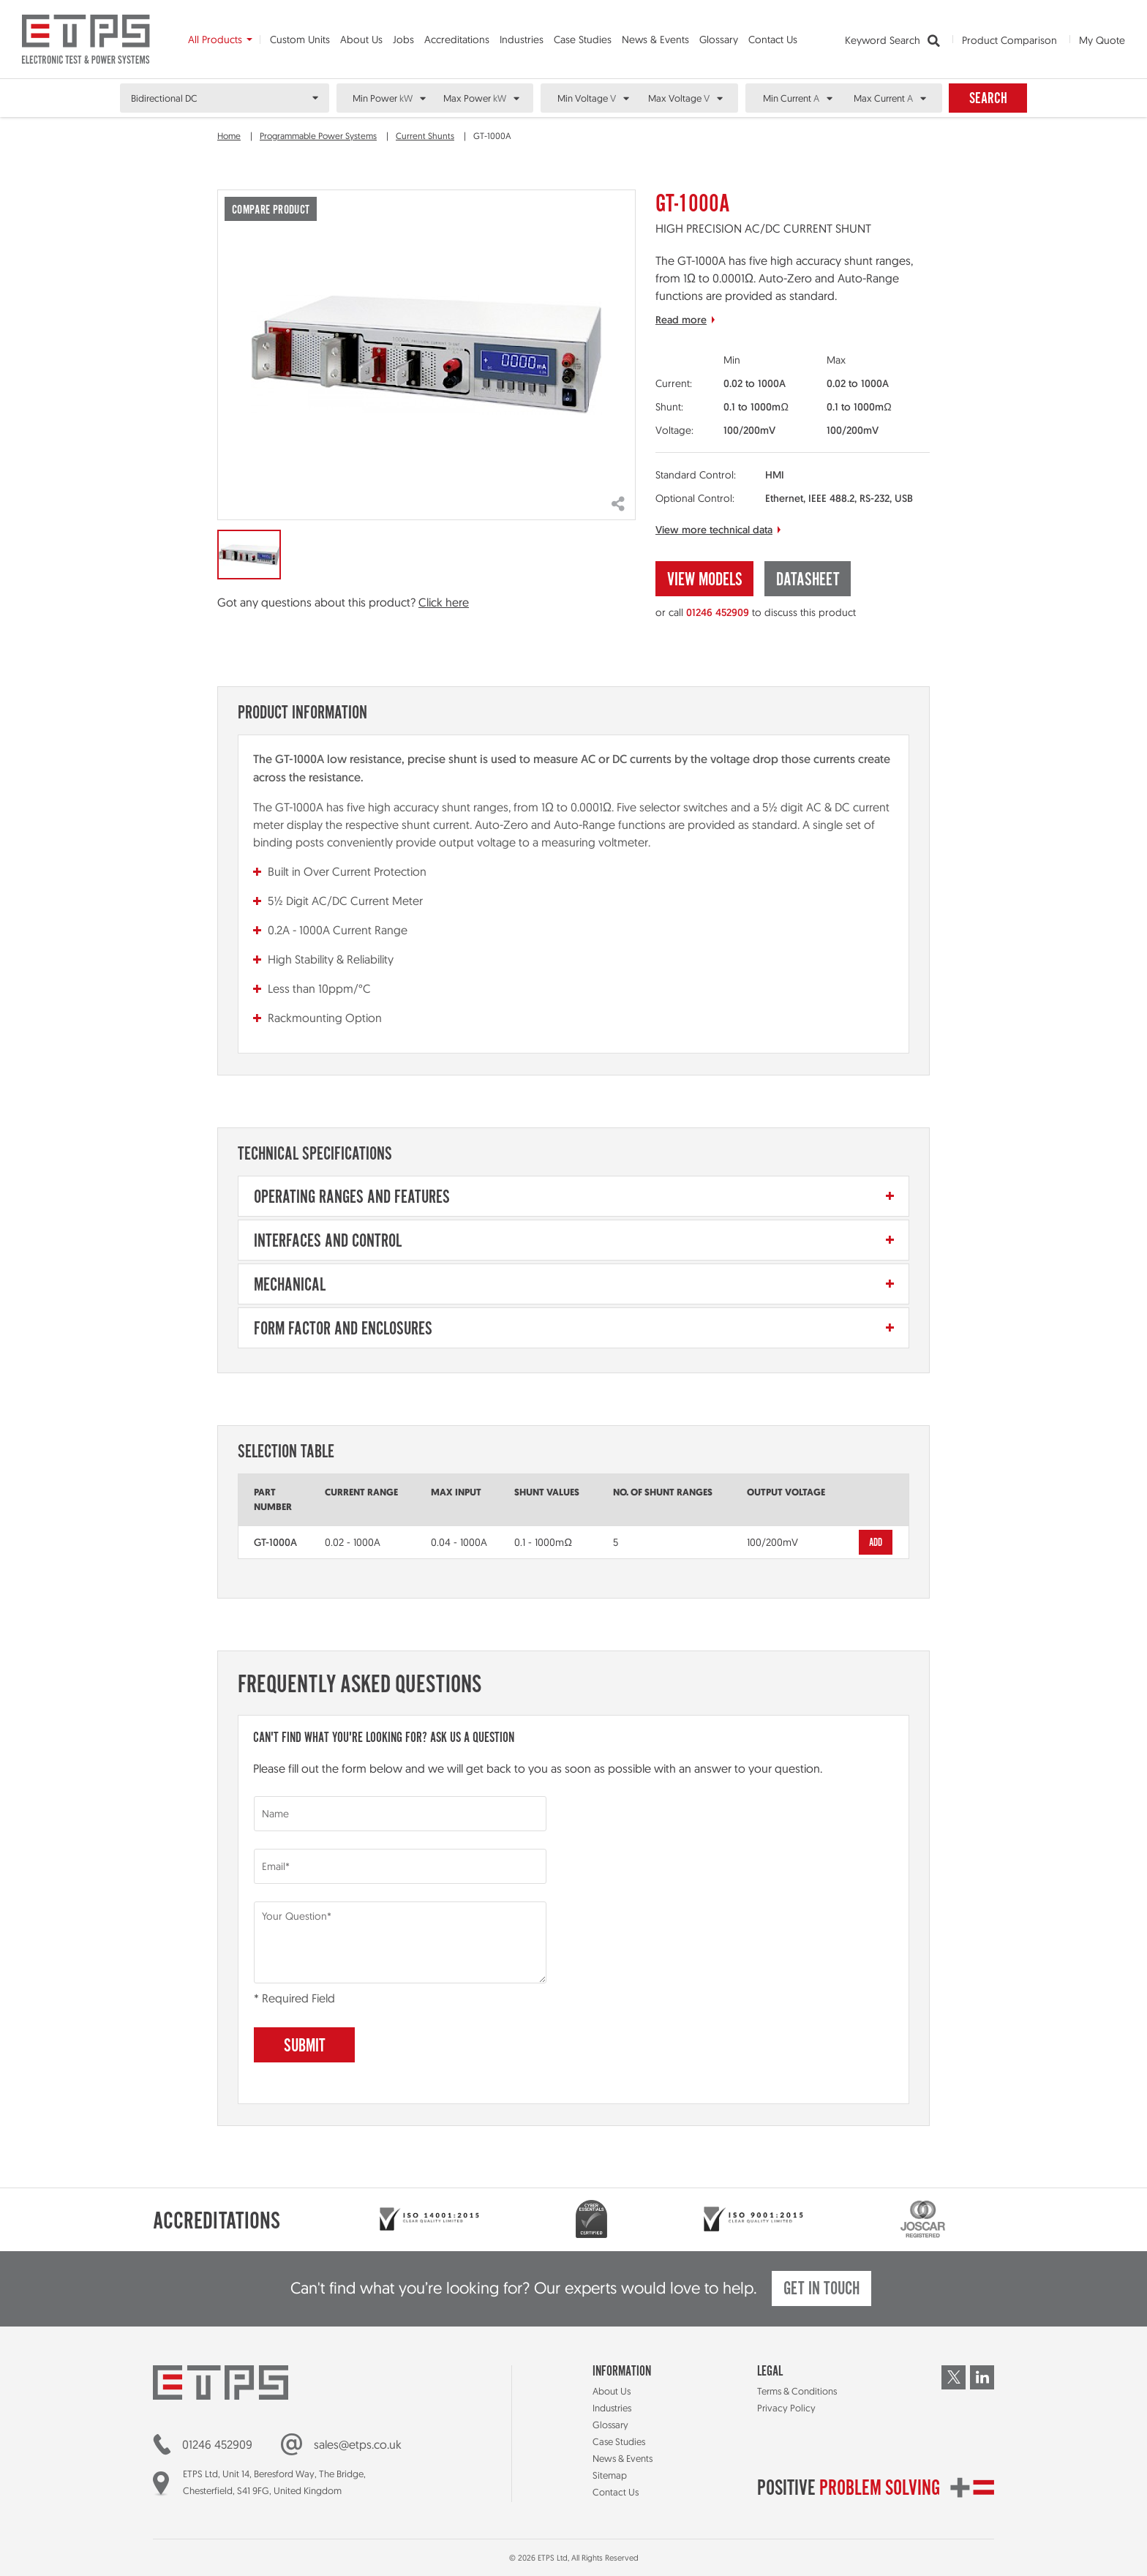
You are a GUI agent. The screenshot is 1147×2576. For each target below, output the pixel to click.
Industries (522, 39)
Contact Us (772, 39)
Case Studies (583, 39)
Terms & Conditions (797, 2391)
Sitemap (610, 2475)
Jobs (403, 39)
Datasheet (808, 580)
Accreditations (456, 39)
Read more (681, 319)
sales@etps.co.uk (358, 2444)
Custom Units (300, 39)
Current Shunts (425, 135)
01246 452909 (717, 612)
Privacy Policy (786, 2408)
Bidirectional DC (164, 98)
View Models (704, 580)
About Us (361, 39)
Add (876, 1543)
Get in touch (821, 2289)
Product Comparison (1009, 40)
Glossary (718, 39)
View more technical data (713, 529)
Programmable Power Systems (318, 135)
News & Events (655, 39)
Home (229, 135)
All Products (215, 39)
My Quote (1102, 40)
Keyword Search (892, 41)
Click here (443, 602)
